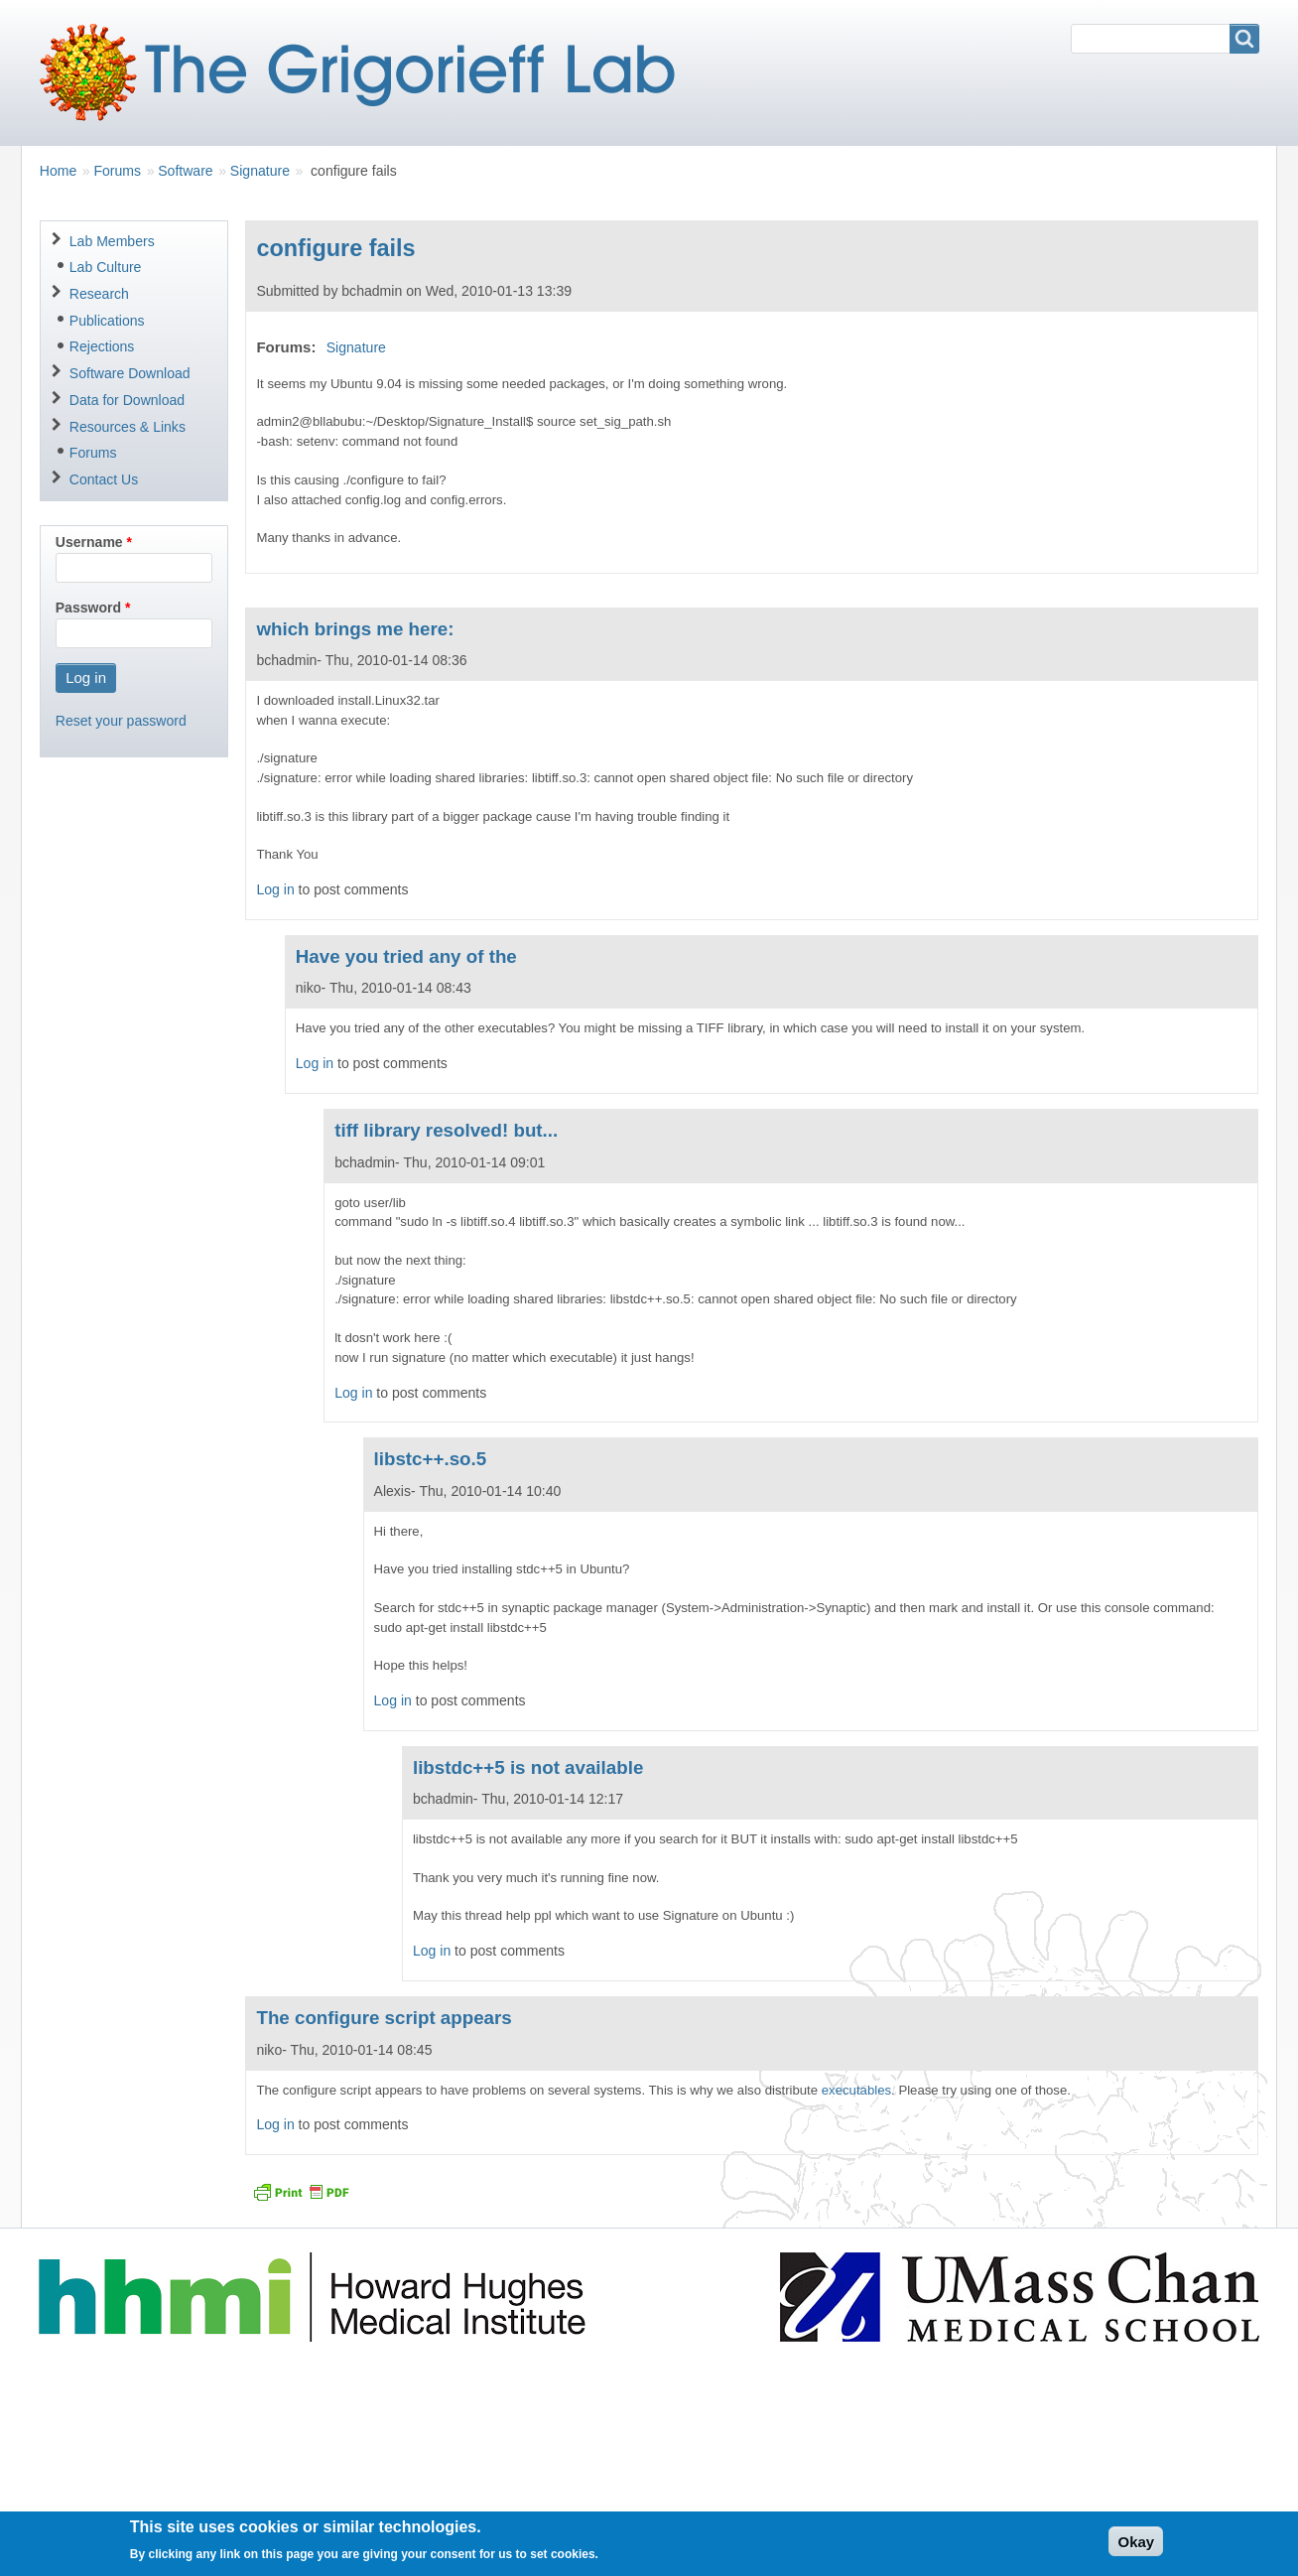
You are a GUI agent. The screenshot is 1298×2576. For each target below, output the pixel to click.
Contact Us (103, 479)
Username (89, 542)
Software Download (130, 373)
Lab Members (112, 241)
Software (185, 171)
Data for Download (127, 400)
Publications (107, 321)
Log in (275, 889)
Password (88, 607)
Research (99, 294)
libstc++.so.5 (430, 1458)
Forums (117, 171)
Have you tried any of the (406, 956)
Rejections (102, 346)
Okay (1135, 2547)
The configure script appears (383, 2017)
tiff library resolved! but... (446, 1130)
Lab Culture (105, 267)
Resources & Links (127, 427)
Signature (260, 171)
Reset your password (121, 721)
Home (58, 171)
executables (856, 2090)
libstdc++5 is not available (528, 1767)
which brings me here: (355, 628)
